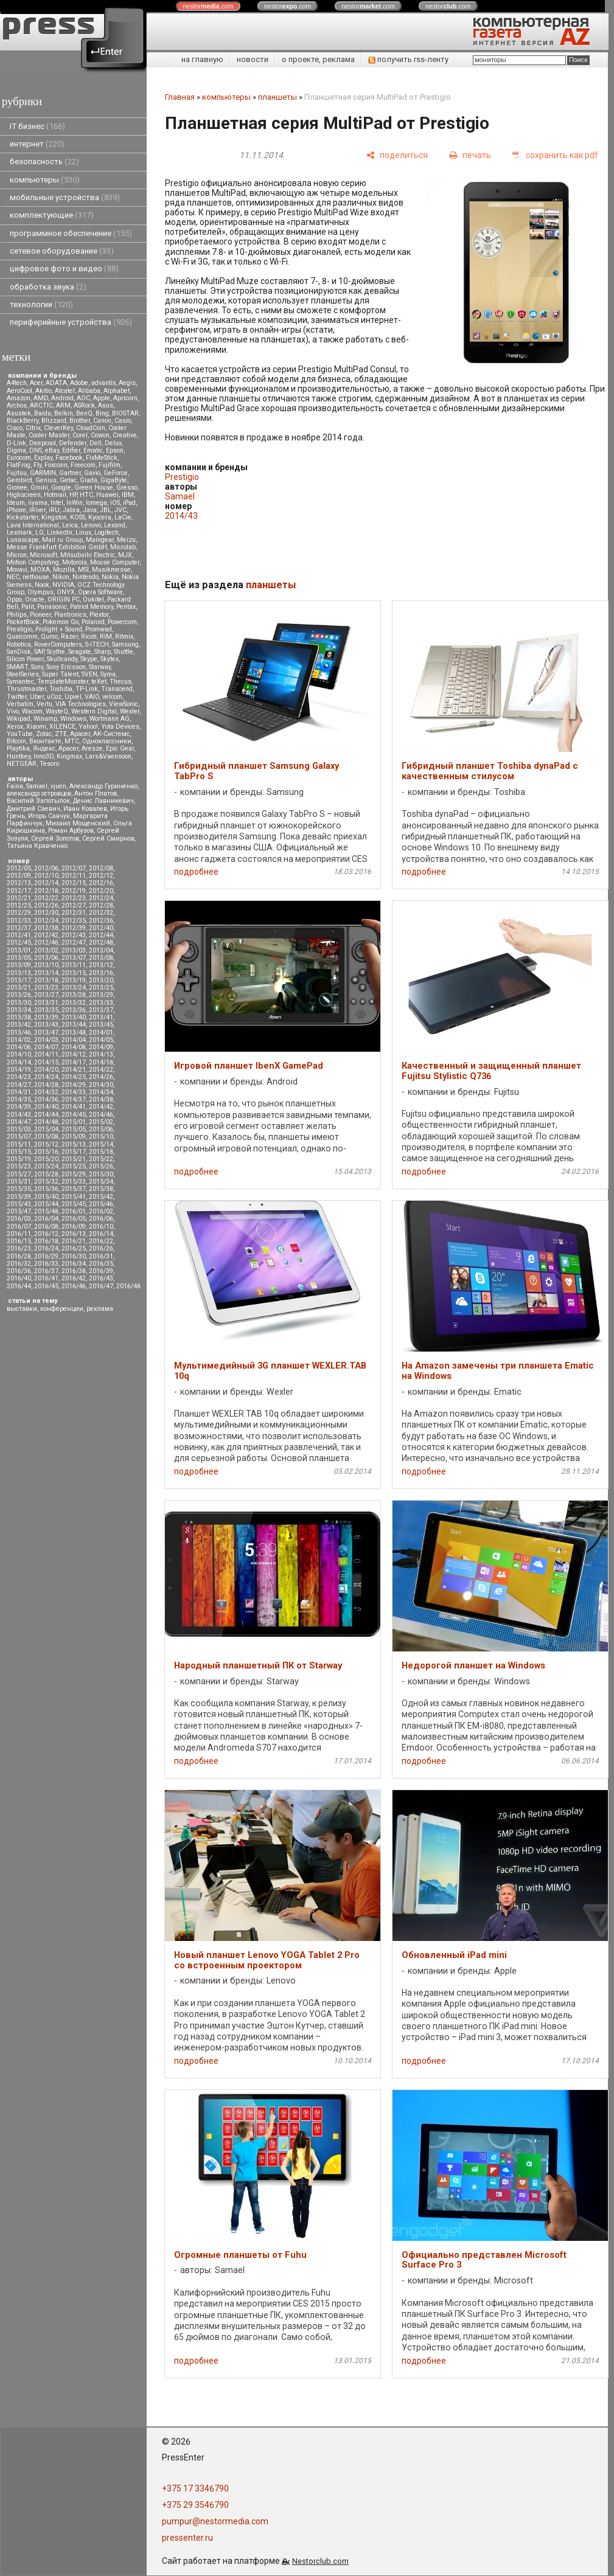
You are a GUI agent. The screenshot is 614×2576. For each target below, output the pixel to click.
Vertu (44, 704)
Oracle (34, 599)
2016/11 (19, 1234)
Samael (36, 786)
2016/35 (101, 1264)
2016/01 (73, 1211)
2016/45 (46, 1286)
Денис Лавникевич (103, 801)
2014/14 (19, 1062)
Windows (73, 719)
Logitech (106, 532)
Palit (27, 607)
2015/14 (101, 1144)
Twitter (17, 697)
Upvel (73, 697)
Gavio (92, 473)
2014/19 (19, 1070)
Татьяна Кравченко (37, 846)
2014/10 (19, 1054)
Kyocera (99, 517)
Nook (42, 585)
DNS (35, 450)
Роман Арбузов (71, 831)
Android (62, 398)
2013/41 (101, 1017)
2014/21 (73, 1070)
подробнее (196, 872)
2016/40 (19, 1278)
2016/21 (73, 1241)
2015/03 (19, 1129)
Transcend (117, 689)
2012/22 (46, 898)
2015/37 (73, 1189)
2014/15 (46, 1062)
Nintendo (85, 577)
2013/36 (73, 1010)
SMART (17, 667)
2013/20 (101, 980)
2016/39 (101, 1271)
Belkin (63, 413)
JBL (105, 510)
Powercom (122, 622)
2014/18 (101, 1062)
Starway (100, 667)
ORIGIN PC (63, 599)
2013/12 (101, 965)
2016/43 (101, 1278)
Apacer (68, 748)
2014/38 (101, 1099)
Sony (37, 667)
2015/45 (73, 1204)
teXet (98, 682)
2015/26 (101, 1166)
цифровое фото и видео (64, 268)
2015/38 (101, 1189)
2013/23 (46, 987)
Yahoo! (88, 727)
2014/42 (101, 1107)
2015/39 (19, 1197)
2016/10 (101, 1227)
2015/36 (46, 1189)
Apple (101, 398)
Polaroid (93, 622)
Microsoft (43, 555)
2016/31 (101, 1256)
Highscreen (24, 495)
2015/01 (73, 1122)
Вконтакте (45, 741)
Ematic (93, 450)
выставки (22, 1309)
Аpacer (80, 734)
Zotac (44, 734)
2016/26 (101, 1248)
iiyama (37, 503)
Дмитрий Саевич (33, 809)
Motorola (74, 562)
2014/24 (46, 1077)
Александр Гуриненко (103, 786)
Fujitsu (17, 473)
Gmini (39, 487)
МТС (72, 741)
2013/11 (73, 965)
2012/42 (46, 935)
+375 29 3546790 (195, 2505)
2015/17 (73, 1152)
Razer (69, 637)
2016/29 (46, 1256)
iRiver (37, 510)
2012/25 (19, 905)
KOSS (77, 517)
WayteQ (57, 711)
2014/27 (19, 1085)
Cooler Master (49, 435)
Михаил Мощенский (78, 823)
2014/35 (19, 1099)
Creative (125, 435)
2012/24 (101, 898)
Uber (37, 697)
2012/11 (73, 876)
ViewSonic (123, 704)
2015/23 (19, 1166)
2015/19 (19, 1159)
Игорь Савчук (49, 816)
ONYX (66, 592)
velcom (112, 697)
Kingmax (69, 756)
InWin (74, 503)
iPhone (16, 510)
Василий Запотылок (38, 801)
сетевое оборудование (62, 250)
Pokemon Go (60, 622)
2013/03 (73, 950)
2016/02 (101, 1211)
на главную (202, 59)
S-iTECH (97, 644)
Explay (43, 458)
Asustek (19, 413)
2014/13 (101, 1054)
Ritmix (124, 637)
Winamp (45, 719)
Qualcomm (22, 637)
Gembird (19, 480)
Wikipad (18, 719)
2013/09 (19, 965)
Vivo (13, 711)
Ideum (16, 503)
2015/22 (101, 1159)
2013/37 (101, 1010)
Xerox (15, 727)
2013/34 (19, 1010)
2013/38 (19, 1017)
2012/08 (101, 868)
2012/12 (101, 876)
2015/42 (101, 1197)
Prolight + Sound (58, 629)
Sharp (102, 652)
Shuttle (123, 652)
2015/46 (101, 1204)
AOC (83, 398)
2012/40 (101, 928)
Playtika (18, 748)
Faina (15, 786)
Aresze (92, 748)
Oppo (14, 599)
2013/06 (46, 958)
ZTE (61, 734)
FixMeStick (101, 458)
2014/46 (101, 1115)
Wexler (129, 711)
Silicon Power (25, 659)
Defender (72, 443)
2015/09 (73, 1136)
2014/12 (73, 1054)
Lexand (114, 525)
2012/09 (19, 876)
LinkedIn (59, 532)
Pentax (126, 607)
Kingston (54, 517)
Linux (83, 532)
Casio (122, 421)
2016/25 (73, 1248)
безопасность (44, 161)
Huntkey (18, 756)
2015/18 (101, 1152)
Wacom (32, 711)
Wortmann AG (109, 719)
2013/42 (19, 1025)
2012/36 (101, 921)
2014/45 (73, 1115)
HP (73, 495)
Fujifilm (109, 465)
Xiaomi (36, 727)
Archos (17, 405)
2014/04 (73, 1040)
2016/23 (19, 1248)
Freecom (83, 465)
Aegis (127, 383)
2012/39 (73, 928)
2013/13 (19, 973)
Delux (113, 443)
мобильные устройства (65, 197)
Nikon (60, 577)
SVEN (89, 674)
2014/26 (101, 1077)
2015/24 (46, 1166)
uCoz (54, 697)
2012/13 (19, 883)
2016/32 (19, 1264)
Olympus (40, 592)
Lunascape (23, 540)
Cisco (15, 428)
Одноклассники (106, 741)
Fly (37, 465)
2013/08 (101, 958)
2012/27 (73, 905)
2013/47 (46, 1032)
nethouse (36, 577)
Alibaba (89, 391)
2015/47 (19, 1211)
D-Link (16, 443)
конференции (61, 1309)
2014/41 (73, 1107)
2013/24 (73, 987)
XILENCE (62, 727)
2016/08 (46, 1227)
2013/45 (101, 1025)
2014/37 (73, 1099)
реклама (99, 1309)
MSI (83, 570)
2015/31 (19, 1182)
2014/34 (101, 1092)
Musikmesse (111, 570)
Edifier (71, 450)
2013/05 (19, 958)
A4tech (17, 383)
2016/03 (19, 1219)
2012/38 (46, 928)
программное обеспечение (71, 233)
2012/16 (101, 883)
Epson (115, 450)
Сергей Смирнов (108, 838)
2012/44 (101, 935)
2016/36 (19, 1271)
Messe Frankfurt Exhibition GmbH (57, 547)
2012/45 (19, 942)
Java (90, 510)
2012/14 (46, 883)
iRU (54, 510)
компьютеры (45, 179)
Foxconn (56, 465)
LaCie (122, 517)
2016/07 (19, 1227)
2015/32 (46, 1182)
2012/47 (73, 942)
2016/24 (46, 1248)
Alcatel (65, 391)
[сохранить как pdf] (555, 155)
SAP (39, 652)
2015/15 (19, 1152)
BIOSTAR (125, 413)
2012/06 (46, 868)
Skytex (109, 659)
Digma (16, 450)
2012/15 (73, 883)
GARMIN (43, 473)
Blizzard (53, 421)
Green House (93, 487)
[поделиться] (397, 155)
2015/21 (73, 1159)
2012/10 (46, 876)
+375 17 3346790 (195, 2488)
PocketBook (23, 622)
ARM (63, 405)
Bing (102, 413)
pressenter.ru (187, 2538)
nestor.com (208, 6)
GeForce (115, 473)
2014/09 (101, 1047)
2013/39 (46, 1017)
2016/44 (19, 1286)
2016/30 (73, 1256)
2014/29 (73, 1085)
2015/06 (101, 1129)
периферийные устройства (71, 322)
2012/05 (19, 868)
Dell (95, 443)
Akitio (43, 391)
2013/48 (73, 1032)
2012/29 (19, 913)
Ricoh (89, 637)
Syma (108, 674)
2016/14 (101, 1234)
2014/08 (73, 1047)
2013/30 (19, 1003)
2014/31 (19, 1092)
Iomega (96, 503)
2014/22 (101, 1070)
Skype (88, 659)
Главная (180, 97)
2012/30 (46, 913)
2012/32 (101, 913)
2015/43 (19, 1204)
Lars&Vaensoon (108, 756)
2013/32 (73, 1003)
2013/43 (46, 1025)
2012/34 (46, 921)
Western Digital (94, 711)
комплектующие (52, 215)
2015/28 (46, 1174)
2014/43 (19, 1115)
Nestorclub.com (320, 2561)
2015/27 (19, 1174)
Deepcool (42, 443)
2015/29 (73, 1174)
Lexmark (19, 532)
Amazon (18, 398)
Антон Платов (95, 793)
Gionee (17, 487)
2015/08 (46, 1136)
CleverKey (58, 428)
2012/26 (46, 905)
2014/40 (46, 1107)
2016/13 (73, 1234)
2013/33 (101, 1003)
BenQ (84, 413)
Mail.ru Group (62, 540)
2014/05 (101, 1040)
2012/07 (73, 868)
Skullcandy (62, 659)
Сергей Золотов (55, 838)
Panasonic (52, 607)
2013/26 (19, 995)
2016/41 (46, 1278)
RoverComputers (58, 644)
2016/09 (73, 1227)
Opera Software (100, 592)
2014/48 (46, 1122)
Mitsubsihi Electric (87, 555)
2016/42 (73, 1278)
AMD (40, 398)
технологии (41, 304)
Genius (46, 480)
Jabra (71, 510)
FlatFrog (18, 465)
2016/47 (101, 1286)
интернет (37, 143)
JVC (120, 510)
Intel (57, 503)
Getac (68, 480)
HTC (86, 495)
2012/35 (73, 921)
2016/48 (128, 1286)
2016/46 (73, 1286)
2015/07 (19, 1136)
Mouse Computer (114, 562)
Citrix (33, 428)
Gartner (70, 473)
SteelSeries (23, 674)
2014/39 (19, 1107)
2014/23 (19, 1077)
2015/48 (46, 1211)
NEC (13, 577)
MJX (125, 555)
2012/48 (101, 942)
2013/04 (101, 950)
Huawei (107, 495)
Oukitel (93, 599)
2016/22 (101, 1241)
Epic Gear (120, 748)
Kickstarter (22, 517)
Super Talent (60, 674)
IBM (128, 495)
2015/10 (101, 1136)
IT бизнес (37, 126)
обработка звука (48, 286)
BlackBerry (22, 421)
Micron (17, 555)
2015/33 (73, 1182)
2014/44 (46, 1115)
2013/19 (73, 980)
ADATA (56, 383)
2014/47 (19, 1122)
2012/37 (19, 928)
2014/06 (19, 1047)
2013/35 (46, 1010)
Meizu (126, 540)
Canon (102, 421)
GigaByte (113, 480)
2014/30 (101, 1085)
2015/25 (73, 1166)
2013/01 (19, 950)
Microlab (123, 547)
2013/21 (19, 987)
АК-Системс (111, 734)
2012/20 (101, 891)
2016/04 (46, 1219)
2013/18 (46, 980)
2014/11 (46, 1054)
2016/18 (46, 1241)
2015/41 (73, 1197)
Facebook (69, 458)
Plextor (98, 615)
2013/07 (73, 958)
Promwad (98, 629)
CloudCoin (90, 428)
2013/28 (73, 995)
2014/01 (101, 1032)
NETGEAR (22, 764)
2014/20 (46, 1070)
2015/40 (46, 1197)
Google (61, 487)
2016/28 (19, 1256)
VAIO (92, 697)
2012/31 (73, 913)
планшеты (277, 97)
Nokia (110, 577)
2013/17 (19, 980)
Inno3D (43, 756)
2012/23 (73, 898)
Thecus (120, 682)
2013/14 (46, 973)
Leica (70, 525)
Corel (80, 435)
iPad (129, 503)
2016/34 (73, 1264)
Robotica (19, 644)
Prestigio (19, 629)
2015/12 (46, 1144)
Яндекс (44, 748)
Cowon (100, 435)
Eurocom (19, 458)
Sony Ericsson (66, 667)
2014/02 (19, 1040)
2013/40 (73, 1017)
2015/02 (101, 1122)
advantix (103, 383)
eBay (52, 450)
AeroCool (19, 391)
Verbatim (20, 704)
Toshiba (60, 689)
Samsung (125, 644)
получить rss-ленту (408, 59)
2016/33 (46, 1264)
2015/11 (19, 1144)
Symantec (20, 682)
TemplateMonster (62, 682)
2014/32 (46, 1092)
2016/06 (101, 1219)
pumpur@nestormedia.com (215, 2521)
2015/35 (19, 1189)
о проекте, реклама (318, 59)
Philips (17, 615)
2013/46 (19, 1032)
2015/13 (73, 1144)
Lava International (33, 525)
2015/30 (101, 1174)
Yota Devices (120, 727)
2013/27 (46, 995)
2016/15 (19, 1241)
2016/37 (46, 1271)
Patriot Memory (91, 607)
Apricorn (125, 398)
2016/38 (73, 1271)
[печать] (470, 155)
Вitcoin (16, 741)
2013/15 (73, 973)
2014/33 (73, 1092)
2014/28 (46, 1085)
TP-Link (86, 689)
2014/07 (46, 1047)
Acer (36, 383)
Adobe (79, 383)
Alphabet (116, 391)
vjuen (58, 786)
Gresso (127, 487)
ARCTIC (41, 405)
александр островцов (39, 793)
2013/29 (101, 995)
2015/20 (46, 1159)
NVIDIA (63, 585)
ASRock (84, 405)
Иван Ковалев (85, 809)
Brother (79, 421)
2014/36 (46, 1099)
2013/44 (73, 1025)
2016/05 (73, 1219)
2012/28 (101, 905)
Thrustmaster (26, 689)
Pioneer (40, 615)
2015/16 (46, 1152)
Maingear (100, 540)
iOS (115, 503)
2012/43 (73, 935)
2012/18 (46, 891)
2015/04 (46, 1129)
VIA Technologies (80, 704)
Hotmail (55, 495)
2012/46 (46, 942)
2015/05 (73, 1129)
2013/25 (101, 987)
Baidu (42, 413)
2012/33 (19, 921)
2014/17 (73, 1062)
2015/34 (101, 1182)
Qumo (49, 637)
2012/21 (19, 898)
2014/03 (46, 1040)
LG (39, 532)
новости (252, 59)
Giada (88, 480)
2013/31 (46, 1003)
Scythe (56, 652)
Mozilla (64, 570)
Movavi (17, 570)
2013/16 (101, 973)
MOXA (40, 570)
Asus (105, 405)
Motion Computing (33, 562)
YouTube (20, 734)
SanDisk (19, 652)
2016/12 (46, 1234)
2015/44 (46, 1204)
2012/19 (73, 891)
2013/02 (46, 950)
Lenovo (91, 525)
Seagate (79, 652)
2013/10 (46, 965)
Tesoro (49, 764)
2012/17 (19, 891)
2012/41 (19, 935)
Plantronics (70, 615)
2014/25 (73, 1077)
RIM (106, 637)
